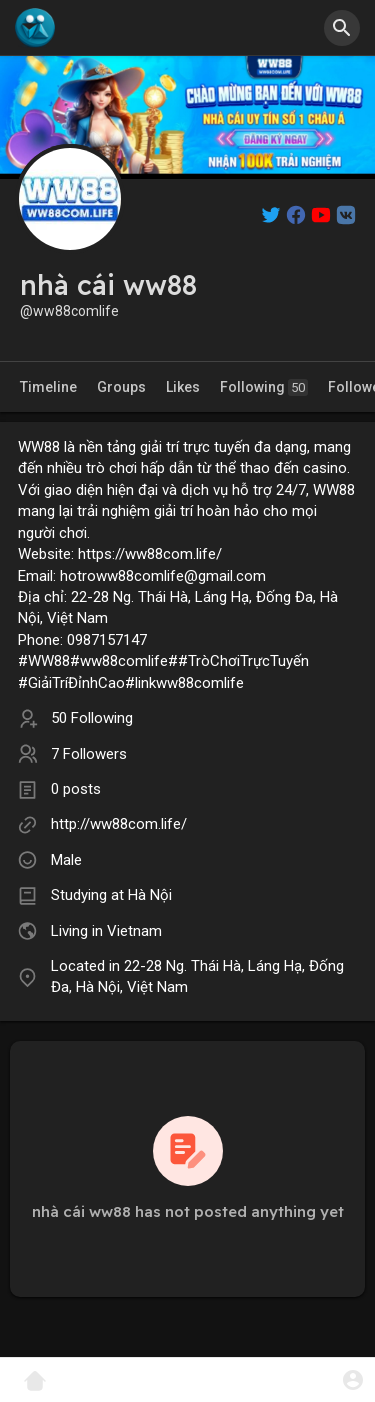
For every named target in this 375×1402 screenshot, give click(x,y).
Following (264, 387)
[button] (342, 28)
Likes (183, 387)
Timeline (48, 387)
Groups (121, 387)
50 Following (92, 718)
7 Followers (89, 754)
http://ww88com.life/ (119, 824)
